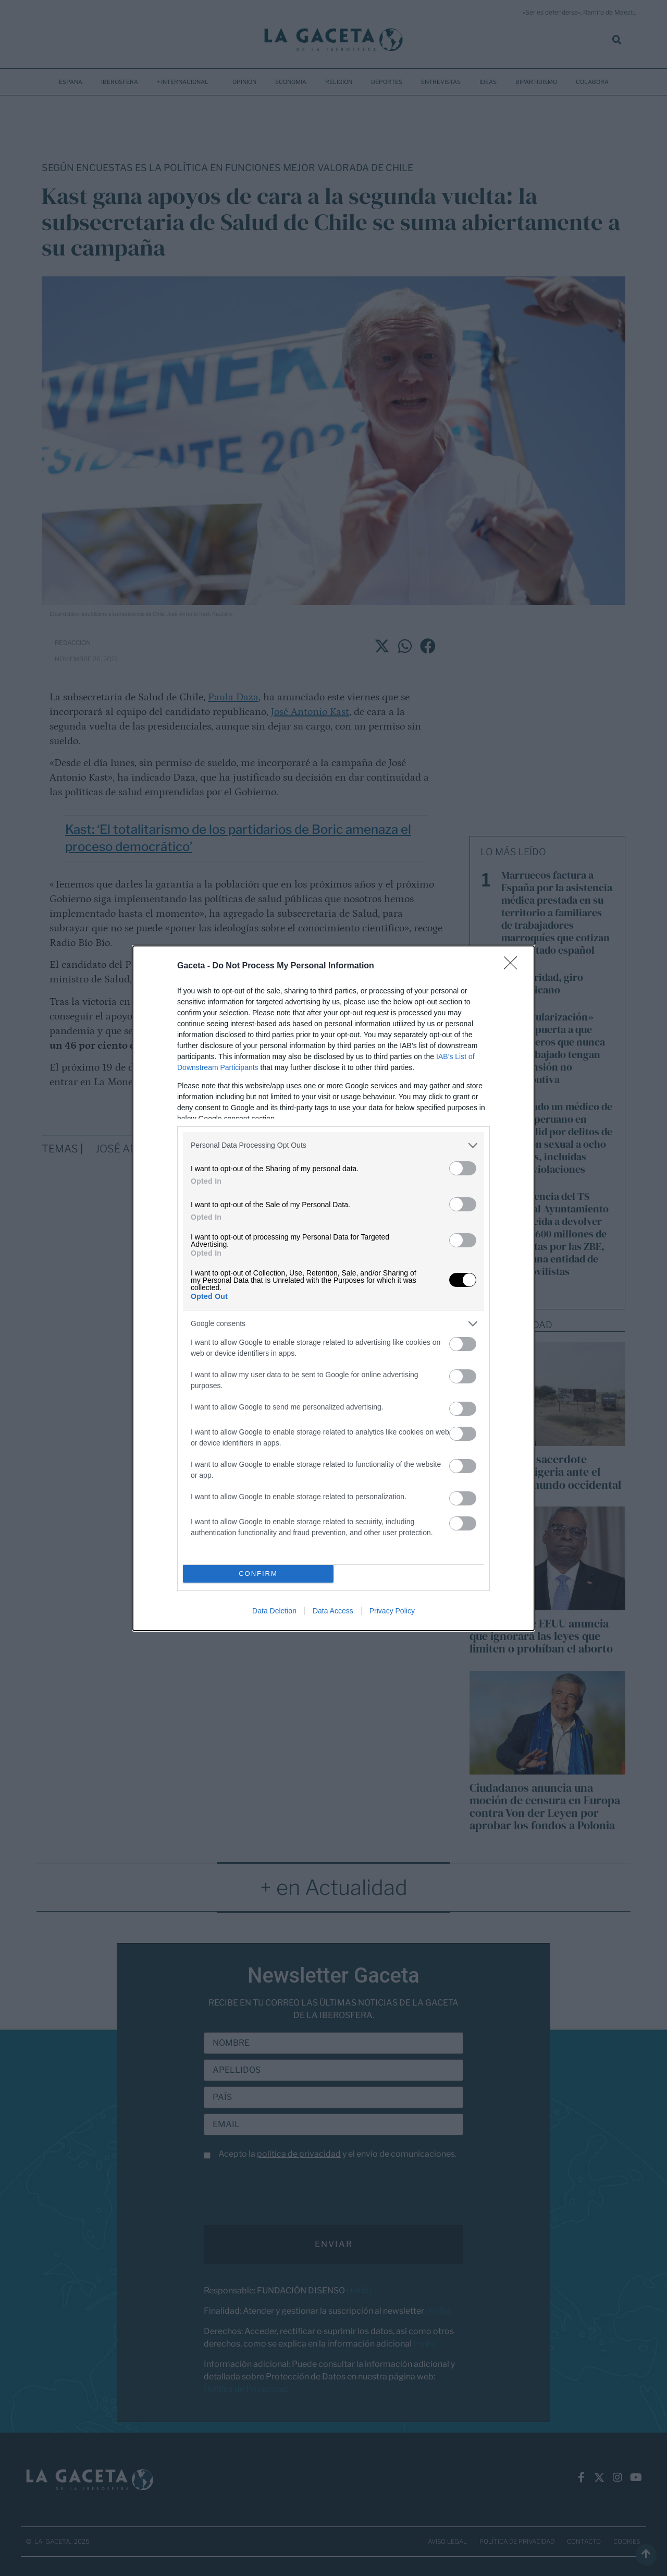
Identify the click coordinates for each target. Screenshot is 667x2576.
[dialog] (333, 1288)
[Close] (514, 966)
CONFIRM (258, 1573)
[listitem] (333, 1145)
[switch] (462, 1168)
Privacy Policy (392, 1611)
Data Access (333, 1611)
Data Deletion (274, 1611)
